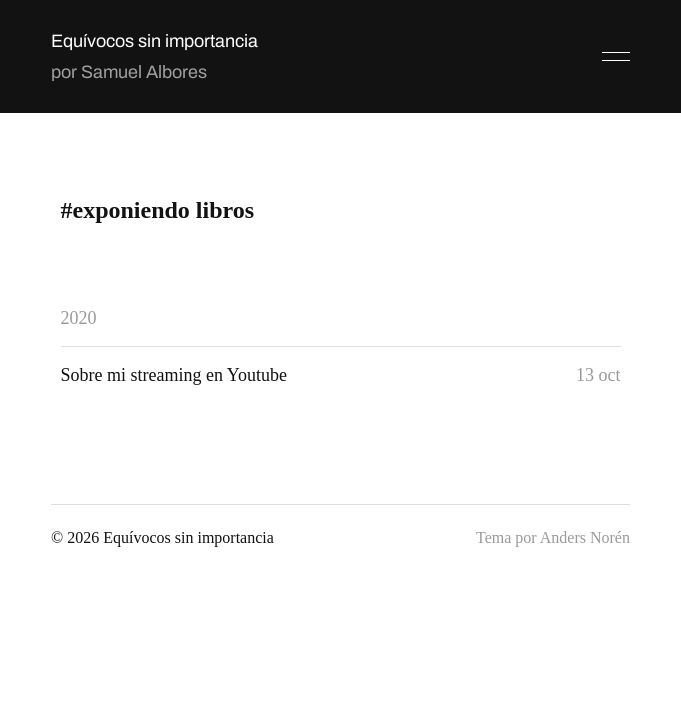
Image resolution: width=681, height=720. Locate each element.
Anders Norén (585, 537)
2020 (79, 318)
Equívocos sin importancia (154, 41)
